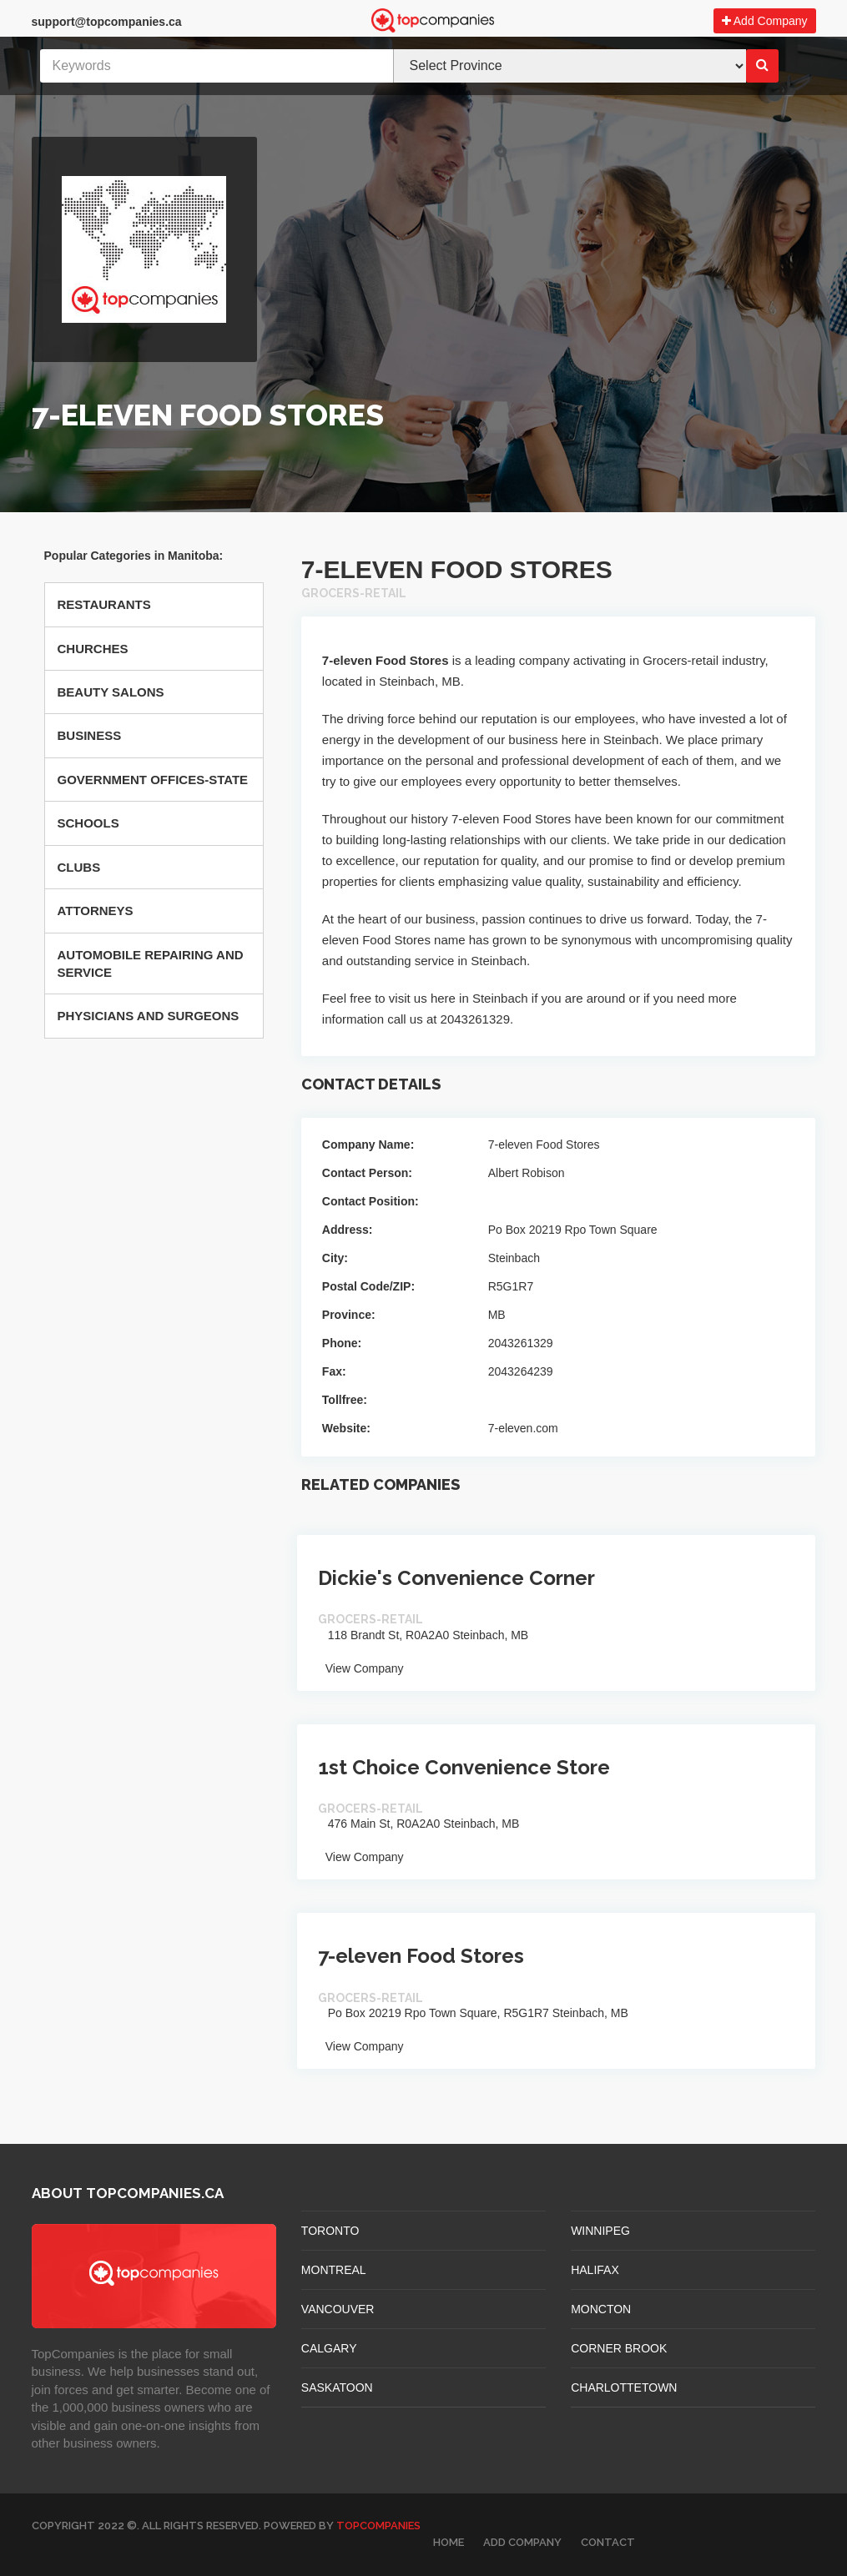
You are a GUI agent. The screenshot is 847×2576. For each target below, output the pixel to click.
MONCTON (601, 2309)
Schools (88, 823)
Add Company (765, 21)
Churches (93, 648)
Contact (608, 2542)
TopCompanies (378, 2525)
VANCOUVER (338, 2309)
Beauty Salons (111, 692)
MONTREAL (333, 2270)
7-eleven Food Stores (421, 1956)
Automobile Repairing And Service (151, 963)
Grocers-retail (353, 593)
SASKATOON (337, 2387)
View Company (361, 1668)
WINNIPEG (600, 2230)
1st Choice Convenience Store (464, 1767)
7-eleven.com (523, 1428)
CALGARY (329, 2348)
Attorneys (96, 910)
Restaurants (104, 604)
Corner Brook (619, 2348)
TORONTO (330, 2230)
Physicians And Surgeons (148, 1016)
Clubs (79, 867)
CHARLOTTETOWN (624, 2387)
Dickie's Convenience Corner (456, 1578)
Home (448, 2542)
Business (90, 735)
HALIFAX (595, 2270)
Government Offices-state (153, 779)
